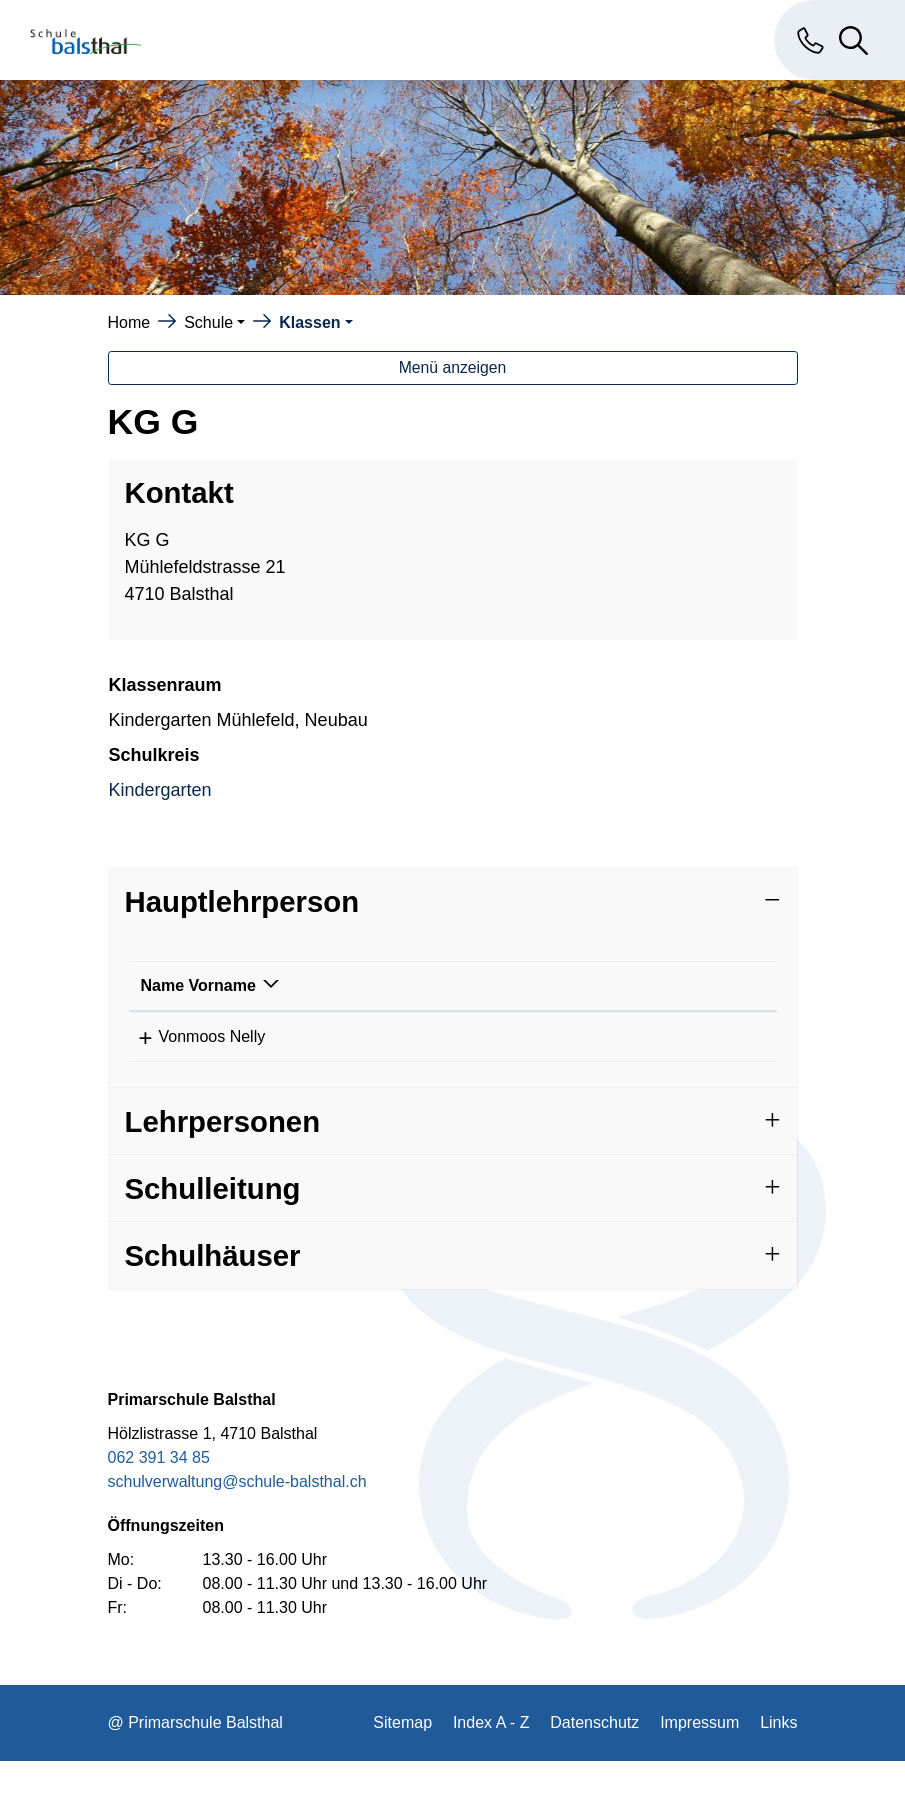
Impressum (699, 1770)
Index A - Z (491, 1770)
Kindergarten (160, 790)
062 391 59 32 (468, 1060)
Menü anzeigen (453, 367)
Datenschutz (594, 1770)
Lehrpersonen (223, 1169)
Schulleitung (213, 1236)
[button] (214, 322)
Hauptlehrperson (242, 901)
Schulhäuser (213, 1303)
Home (129, 322)
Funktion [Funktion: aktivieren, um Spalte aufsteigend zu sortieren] (317, 1009)
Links (778, 1770)
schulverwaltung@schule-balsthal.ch (237, 1529)
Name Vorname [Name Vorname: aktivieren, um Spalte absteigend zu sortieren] (174, 997)
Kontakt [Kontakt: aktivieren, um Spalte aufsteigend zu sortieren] (574, 1009)
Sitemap (402, 1770)
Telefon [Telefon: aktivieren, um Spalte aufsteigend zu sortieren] (445, 1009)
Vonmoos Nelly (194, 1060)
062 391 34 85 (159, 1505)
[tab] (453, 901)
